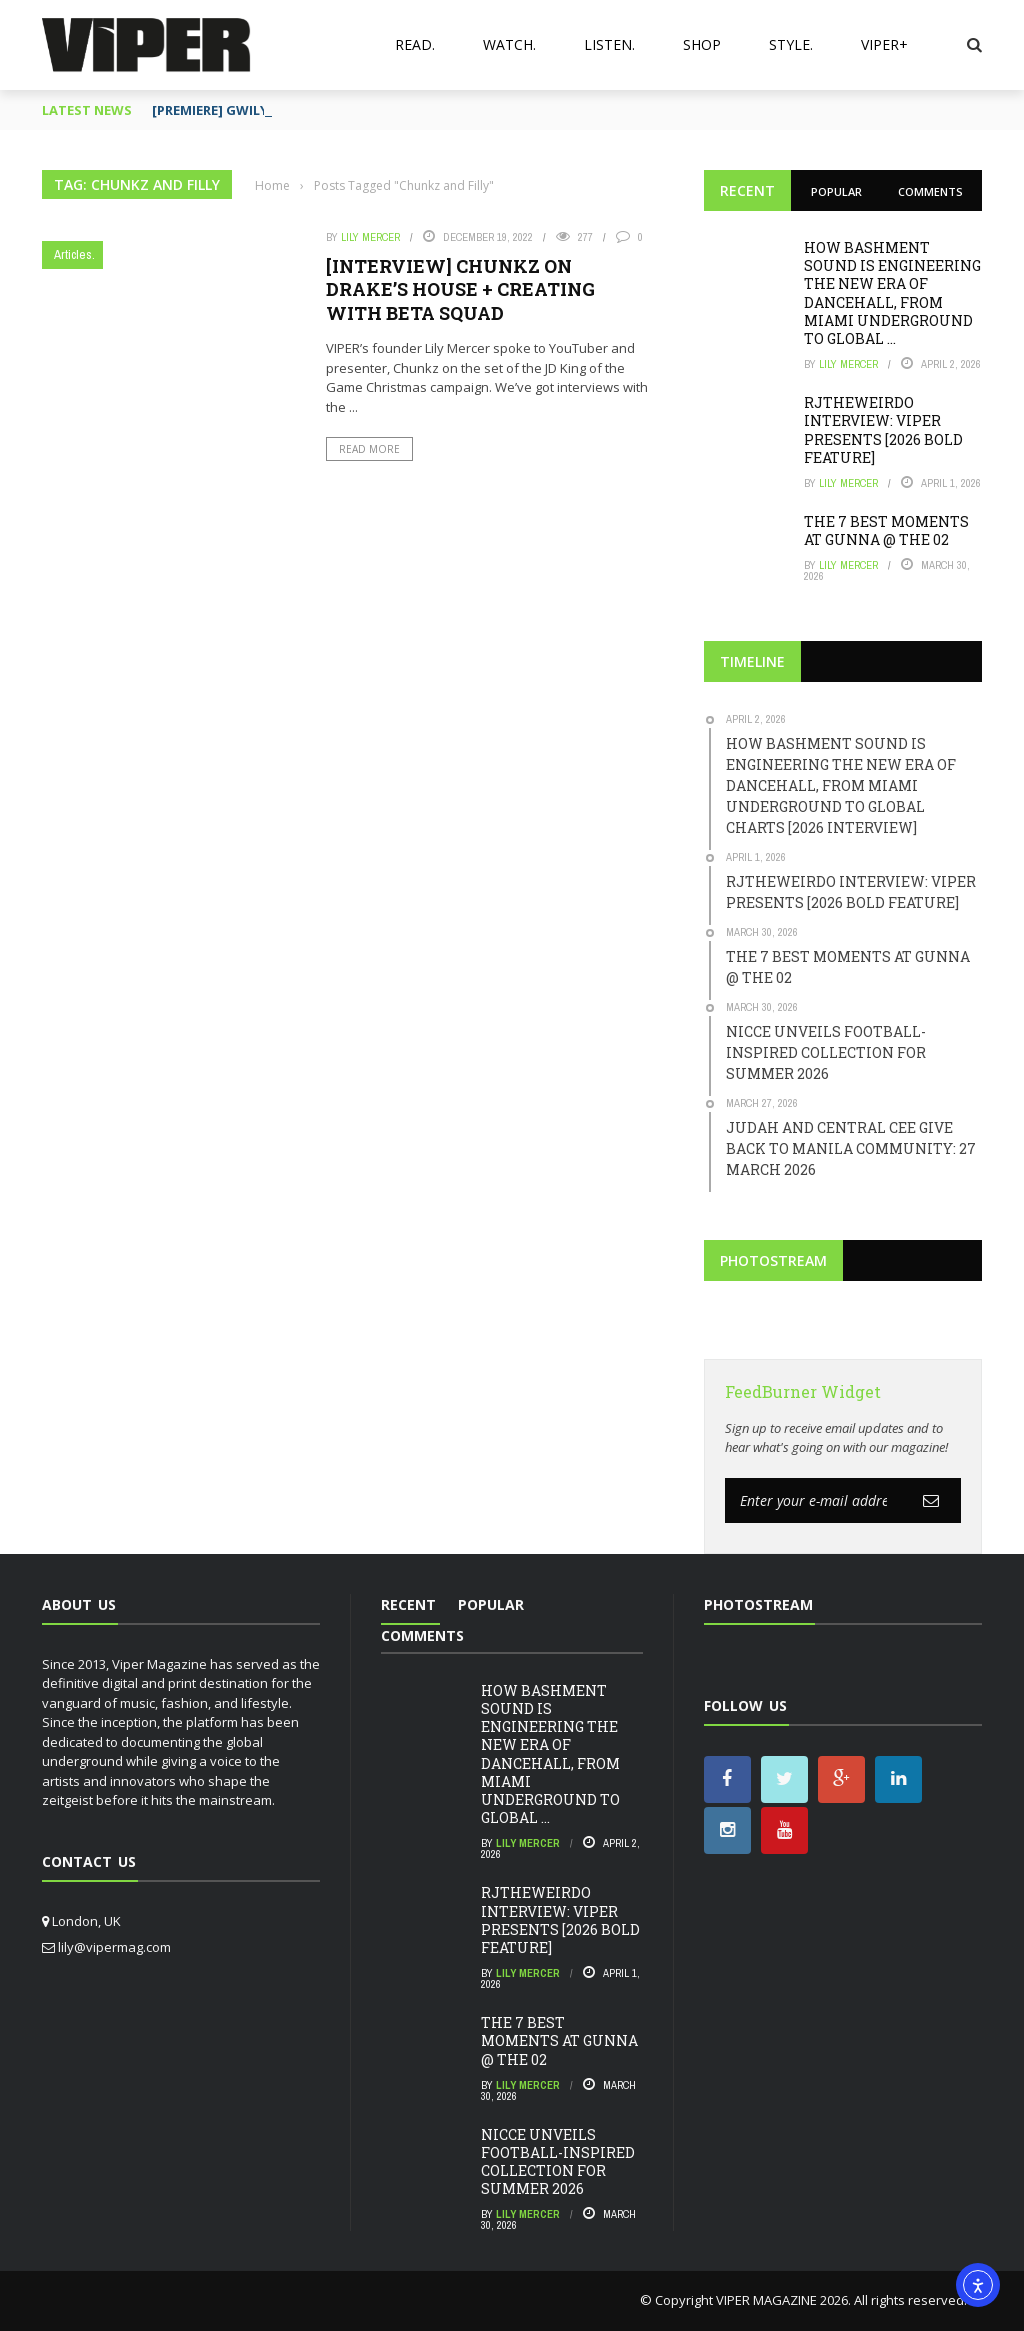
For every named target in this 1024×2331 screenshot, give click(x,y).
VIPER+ (884, 44)
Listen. (609, 44)
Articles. (74, 254)
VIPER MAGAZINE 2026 (782, 2300)
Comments (930, 191)
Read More (369, 449)
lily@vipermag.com (114, 1947)
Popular (836, 191)
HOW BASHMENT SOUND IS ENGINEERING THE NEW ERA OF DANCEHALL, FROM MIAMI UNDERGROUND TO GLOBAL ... (892, 293)
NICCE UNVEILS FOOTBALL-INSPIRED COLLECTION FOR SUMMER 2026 (558, 2162)
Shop (702, 44)
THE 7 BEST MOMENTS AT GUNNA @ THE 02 (886, 530)
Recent (747, 190)
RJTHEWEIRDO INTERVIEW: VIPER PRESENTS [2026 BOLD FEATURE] (883, 430)
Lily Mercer (370, 237)
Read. (415, 44)
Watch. (509, 44)
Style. (791, 44)
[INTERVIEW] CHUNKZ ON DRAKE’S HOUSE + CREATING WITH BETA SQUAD (460, 289)
